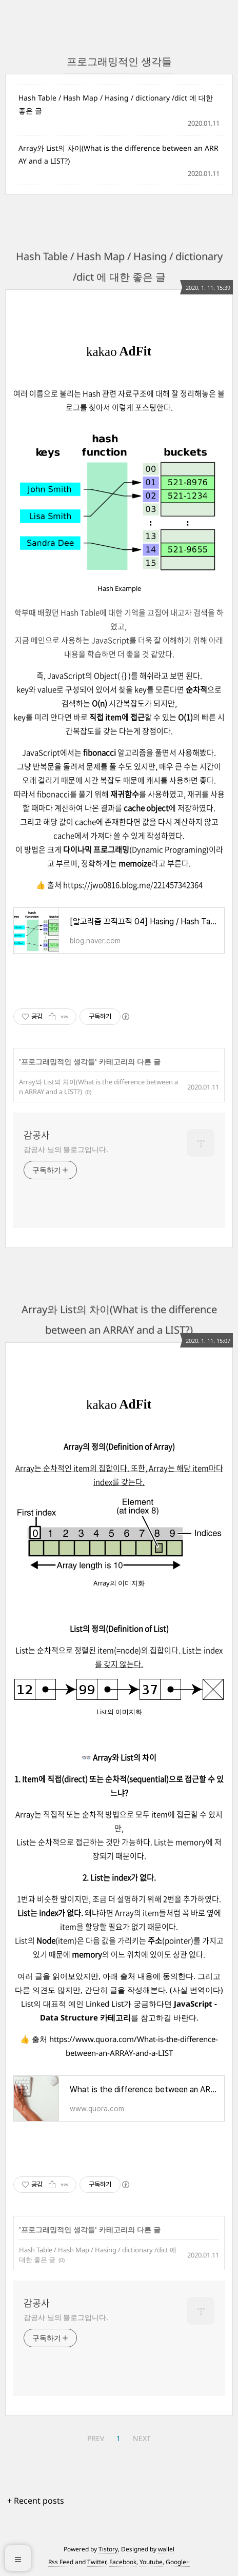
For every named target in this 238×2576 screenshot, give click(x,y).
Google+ (178, 2562)
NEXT (142, 2438)
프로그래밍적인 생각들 (58, 1061)
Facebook (122, 2562)
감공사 (37, 1135)
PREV (95, 2438)
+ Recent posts (35, 2500)
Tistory (108, 2549)
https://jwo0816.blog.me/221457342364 (133, 884)
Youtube (151, 2562)
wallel (166, 2549)
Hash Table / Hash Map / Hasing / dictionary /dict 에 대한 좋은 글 (115, 104)
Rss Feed (60, 2562)
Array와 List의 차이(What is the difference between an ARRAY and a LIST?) (118, 154)
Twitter (96, 2562)
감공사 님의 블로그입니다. (66, 1149)
